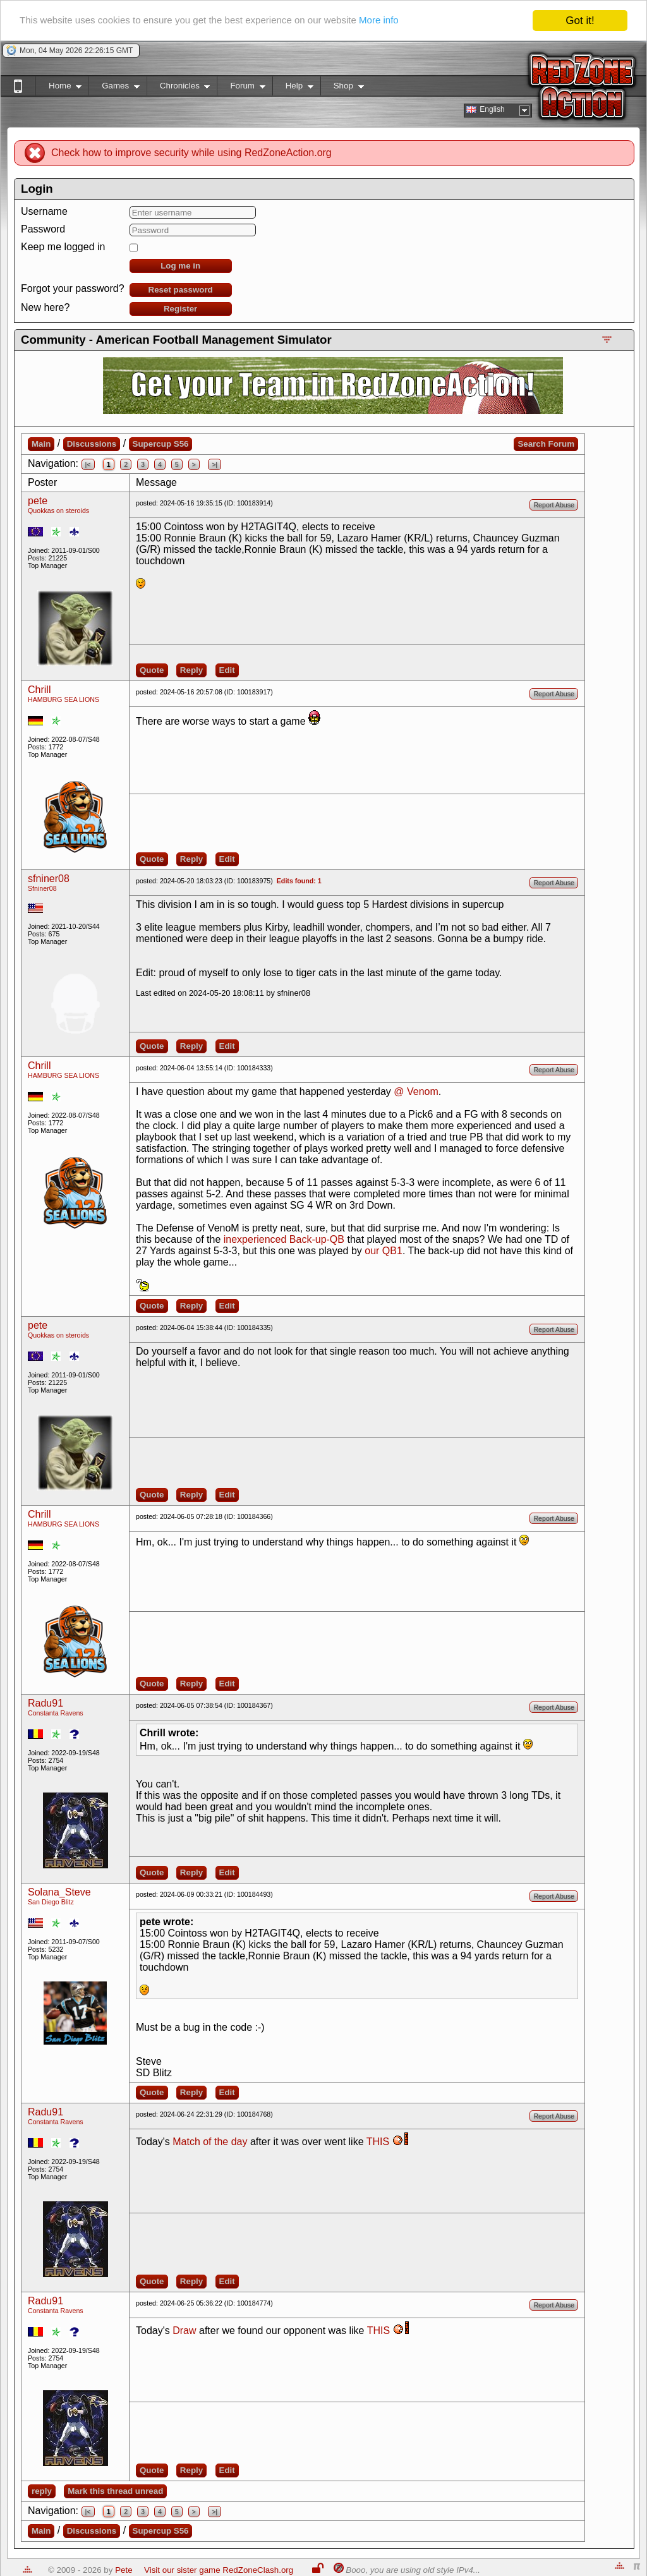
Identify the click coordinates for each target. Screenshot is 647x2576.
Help (292, 88)
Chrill (39, 689)
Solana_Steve (59, 1892)
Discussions (92, 444)
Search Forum (545, 444)
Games (114, 88)
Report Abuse (553, 505)
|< (88, 464)
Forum (241, 88)
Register (180, 308)
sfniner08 (49, 878)
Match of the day (209, 2141)
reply (42, 2491)
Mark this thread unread (115, 2491)
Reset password (180, 289)
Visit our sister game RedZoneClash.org (218, 2570)
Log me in (180, 265)
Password (43, 229)
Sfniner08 (42, 888)
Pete (123, 2570)
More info (425, 21)
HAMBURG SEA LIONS (63, 699)
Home (58, 88)
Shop (342, 88)
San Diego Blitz (51, 1902)
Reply (191, 670)
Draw (184, 2330)
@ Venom (416, 1091)
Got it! (579, 21)
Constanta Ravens (55, 1713)
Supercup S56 (161, 444)
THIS (377, 2141)
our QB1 (383, 1250)
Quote (152, 670)
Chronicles (178, 88)
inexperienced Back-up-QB (284, 1239)
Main (41, 444)
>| (214, 464)
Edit (227, 670)
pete (37, 500)
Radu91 (45, 1703)
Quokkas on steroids (58, 510)
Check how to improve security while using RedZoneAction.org (191, 152)
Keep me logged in (63, 246)
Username (44, 211)
